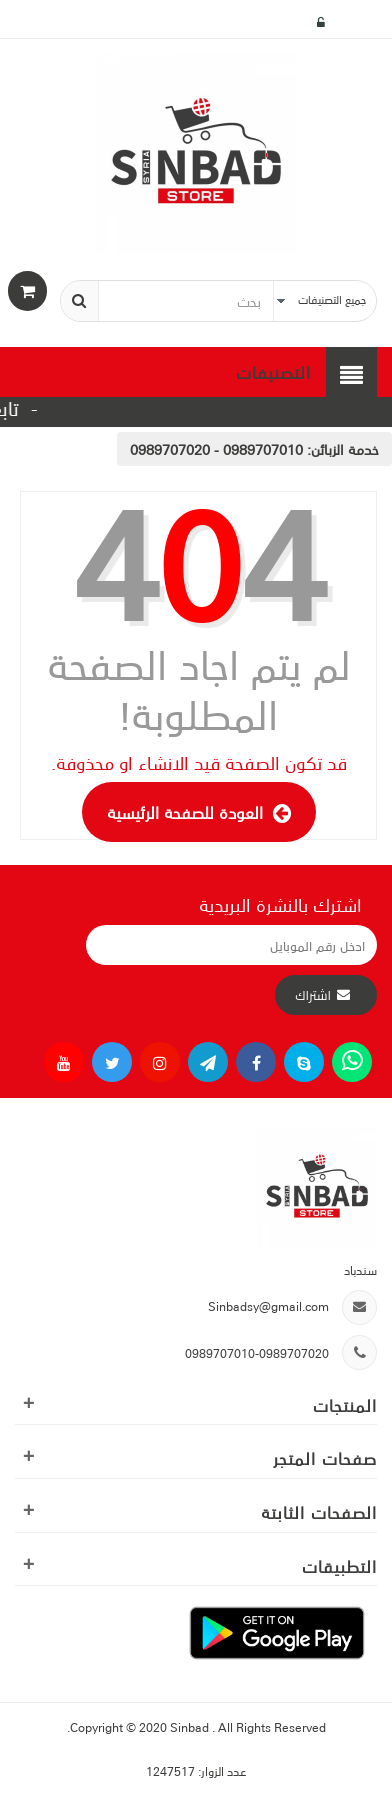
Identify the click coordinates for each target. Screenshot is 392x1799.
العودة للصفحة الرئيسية (199, 812)
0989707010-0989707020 (257, 1352)
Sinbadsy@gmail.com (268, 1305)
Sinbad (191, 1726)
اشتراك (313, 995)
